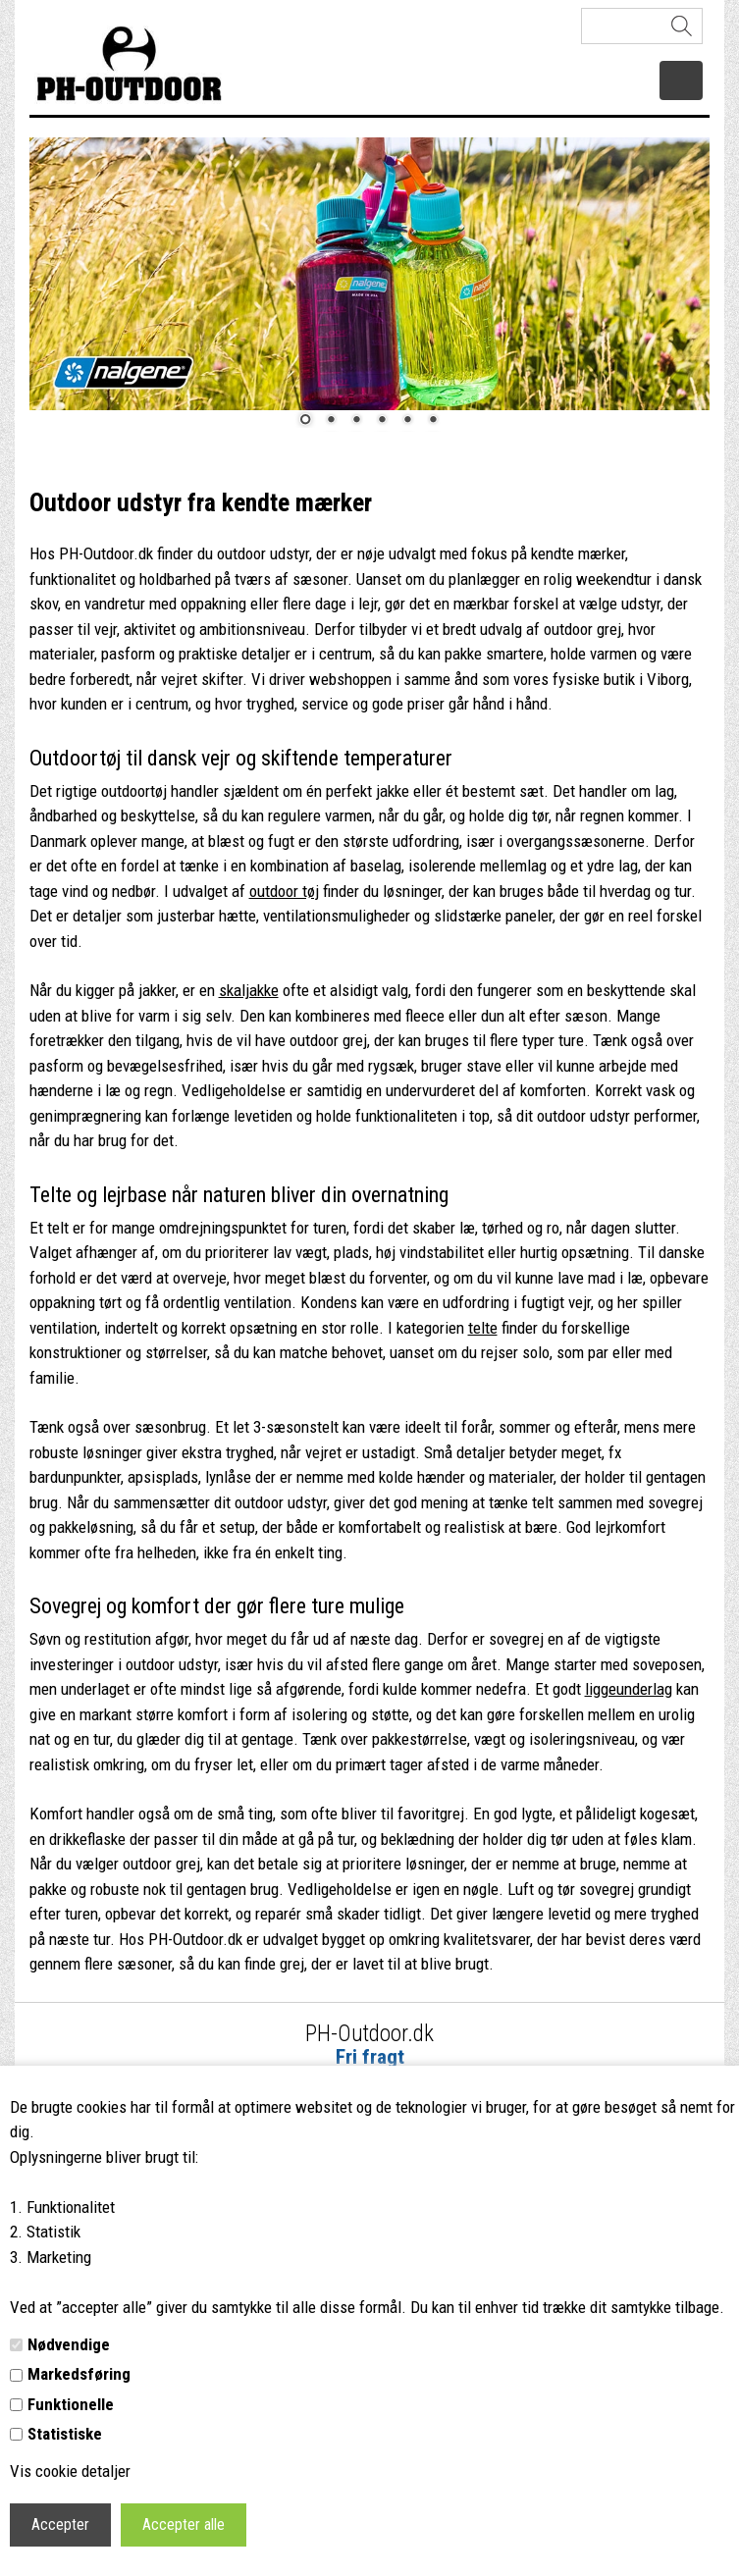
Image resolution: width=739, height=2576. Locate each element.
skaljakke (249, 990)
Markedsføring (79, 2374)
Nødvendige (68, 2344)
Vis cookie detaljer (70, 2471)
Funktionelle (70, 2404)
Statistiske (64, 2434)
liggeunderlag (628, 1689)
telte (483, 1328)
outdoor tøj (284, 891)
